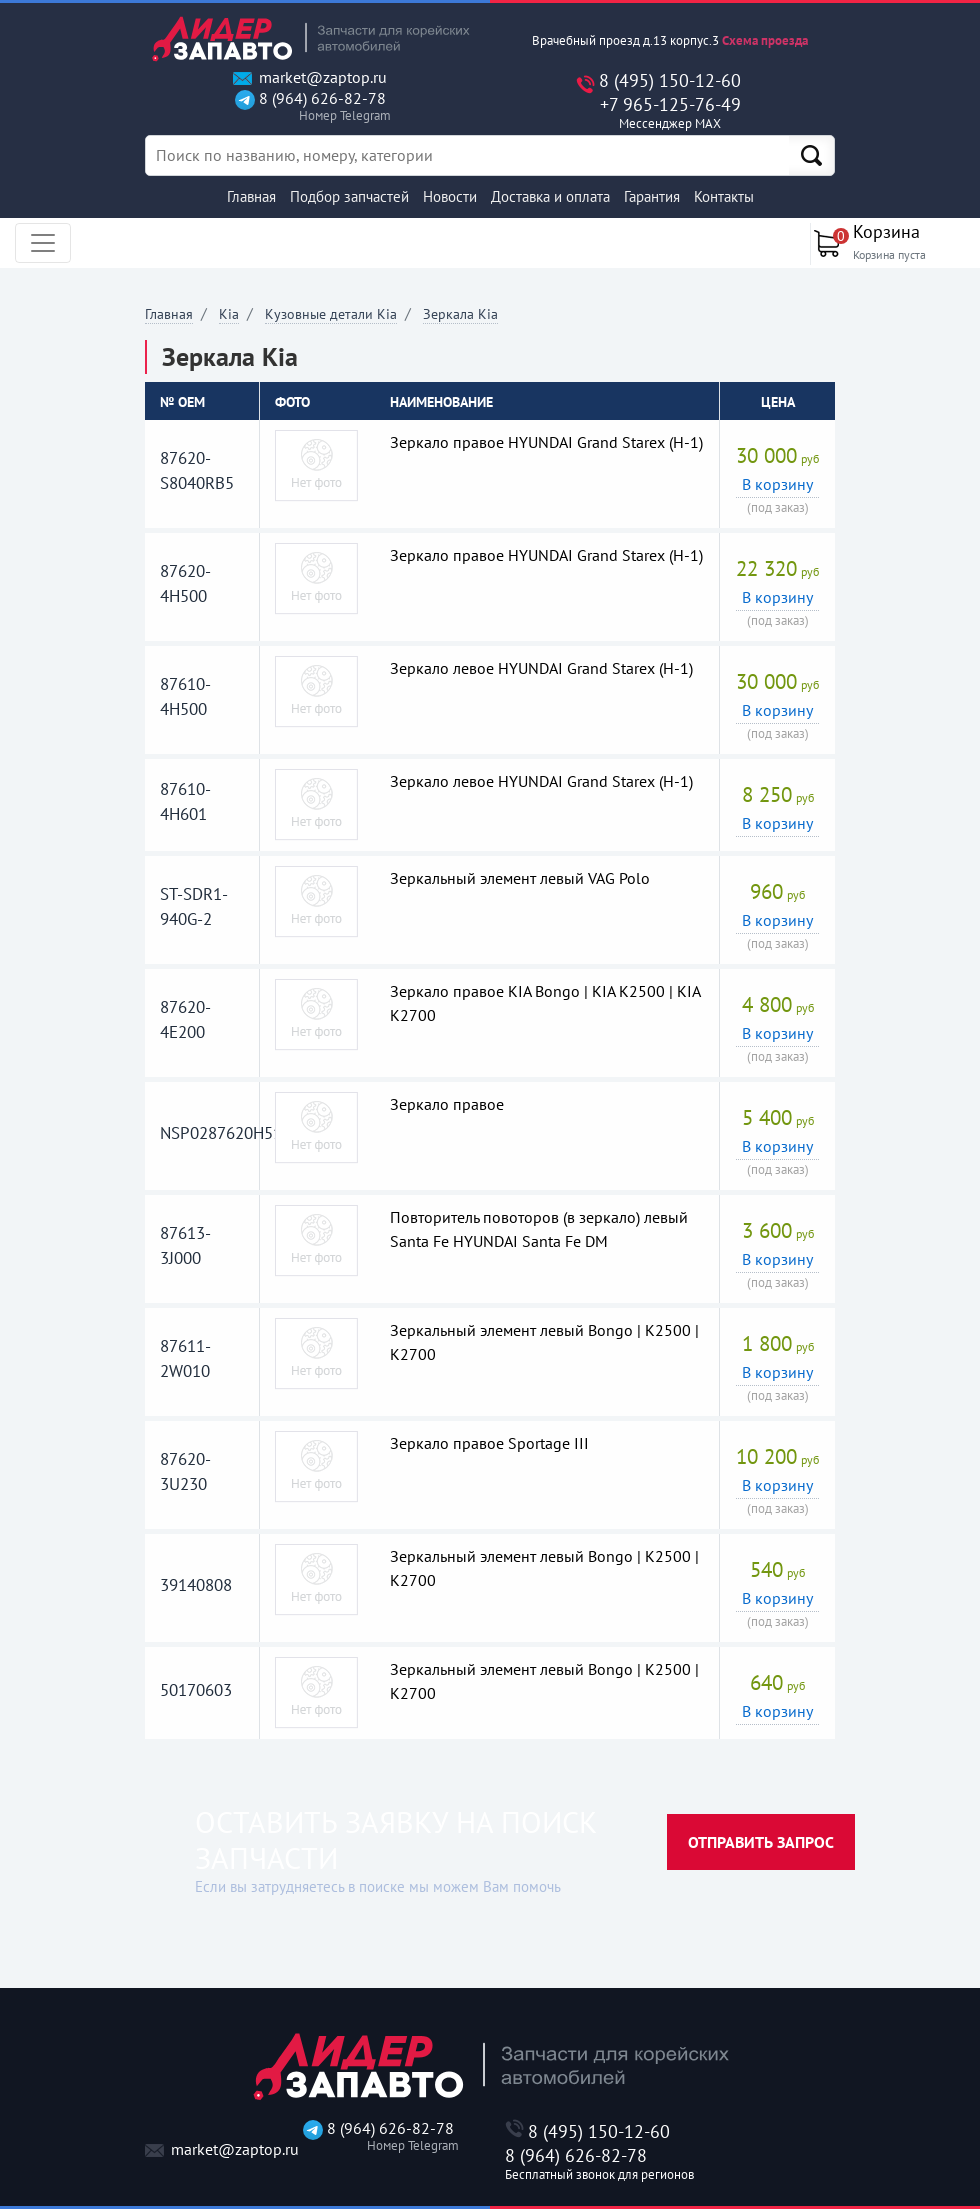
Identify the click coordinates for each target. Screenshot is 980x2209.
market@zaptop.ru (310, 77)
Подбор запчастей (349, 196)
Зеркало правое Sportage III (489, 1443)
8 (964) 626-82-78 (310, 106)
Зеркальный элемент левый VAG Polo (520, 878)
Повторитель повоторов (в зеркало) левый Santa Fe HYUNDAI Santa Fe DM (539, 1229)
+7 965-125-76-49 (670, 113)
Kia (229, 314)
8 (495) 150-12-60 (670, 80)
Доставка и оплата (550, 196)
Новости (450, 196)
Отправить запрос (761, 1842)
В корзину (777, 484)
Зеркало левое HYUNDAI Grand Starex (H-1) (541, 668)
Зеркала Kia (460, 314)
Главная (251, 196)
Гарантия (652, 196)
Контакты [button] (724, 196)
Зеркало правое (447, 1104)
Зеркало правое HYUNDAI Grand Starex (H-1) (546, 442)
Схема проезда (765, 40)
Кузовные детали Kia (331, 314)
